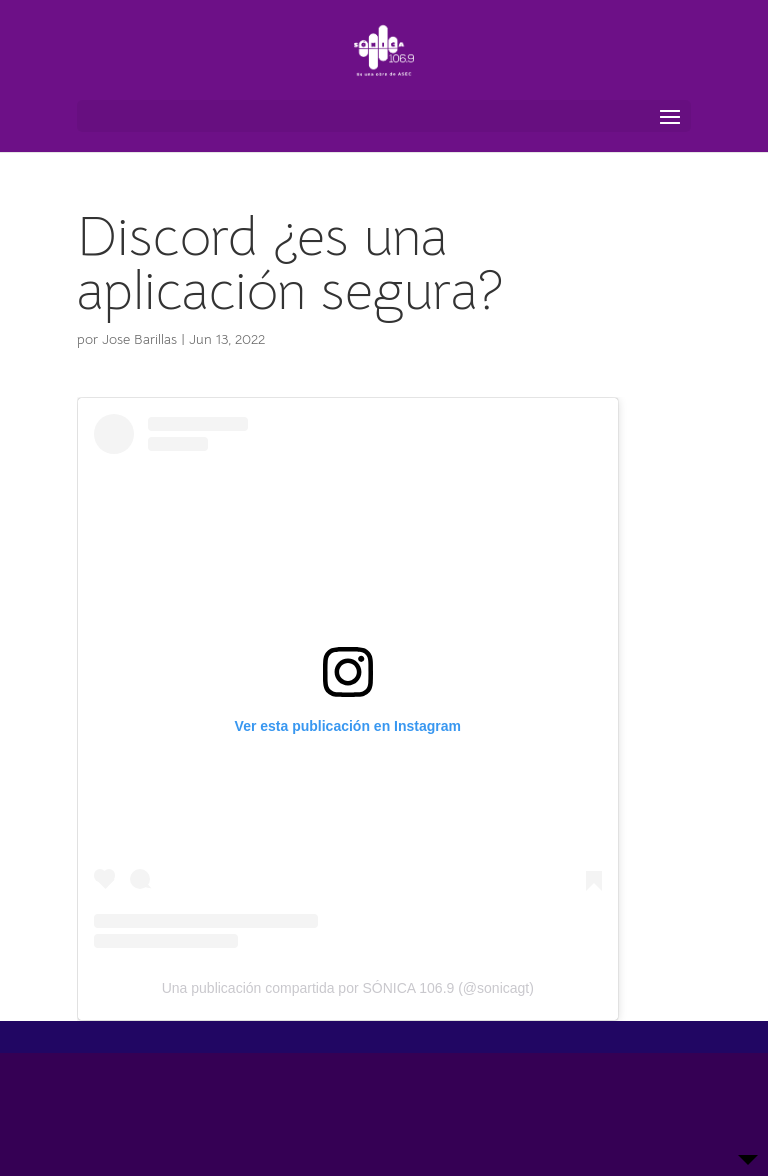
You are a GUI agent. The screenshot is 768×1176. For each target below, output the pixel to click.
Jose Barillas (139, 339)
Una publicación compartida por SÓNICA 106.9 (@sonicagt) (348, 988)
